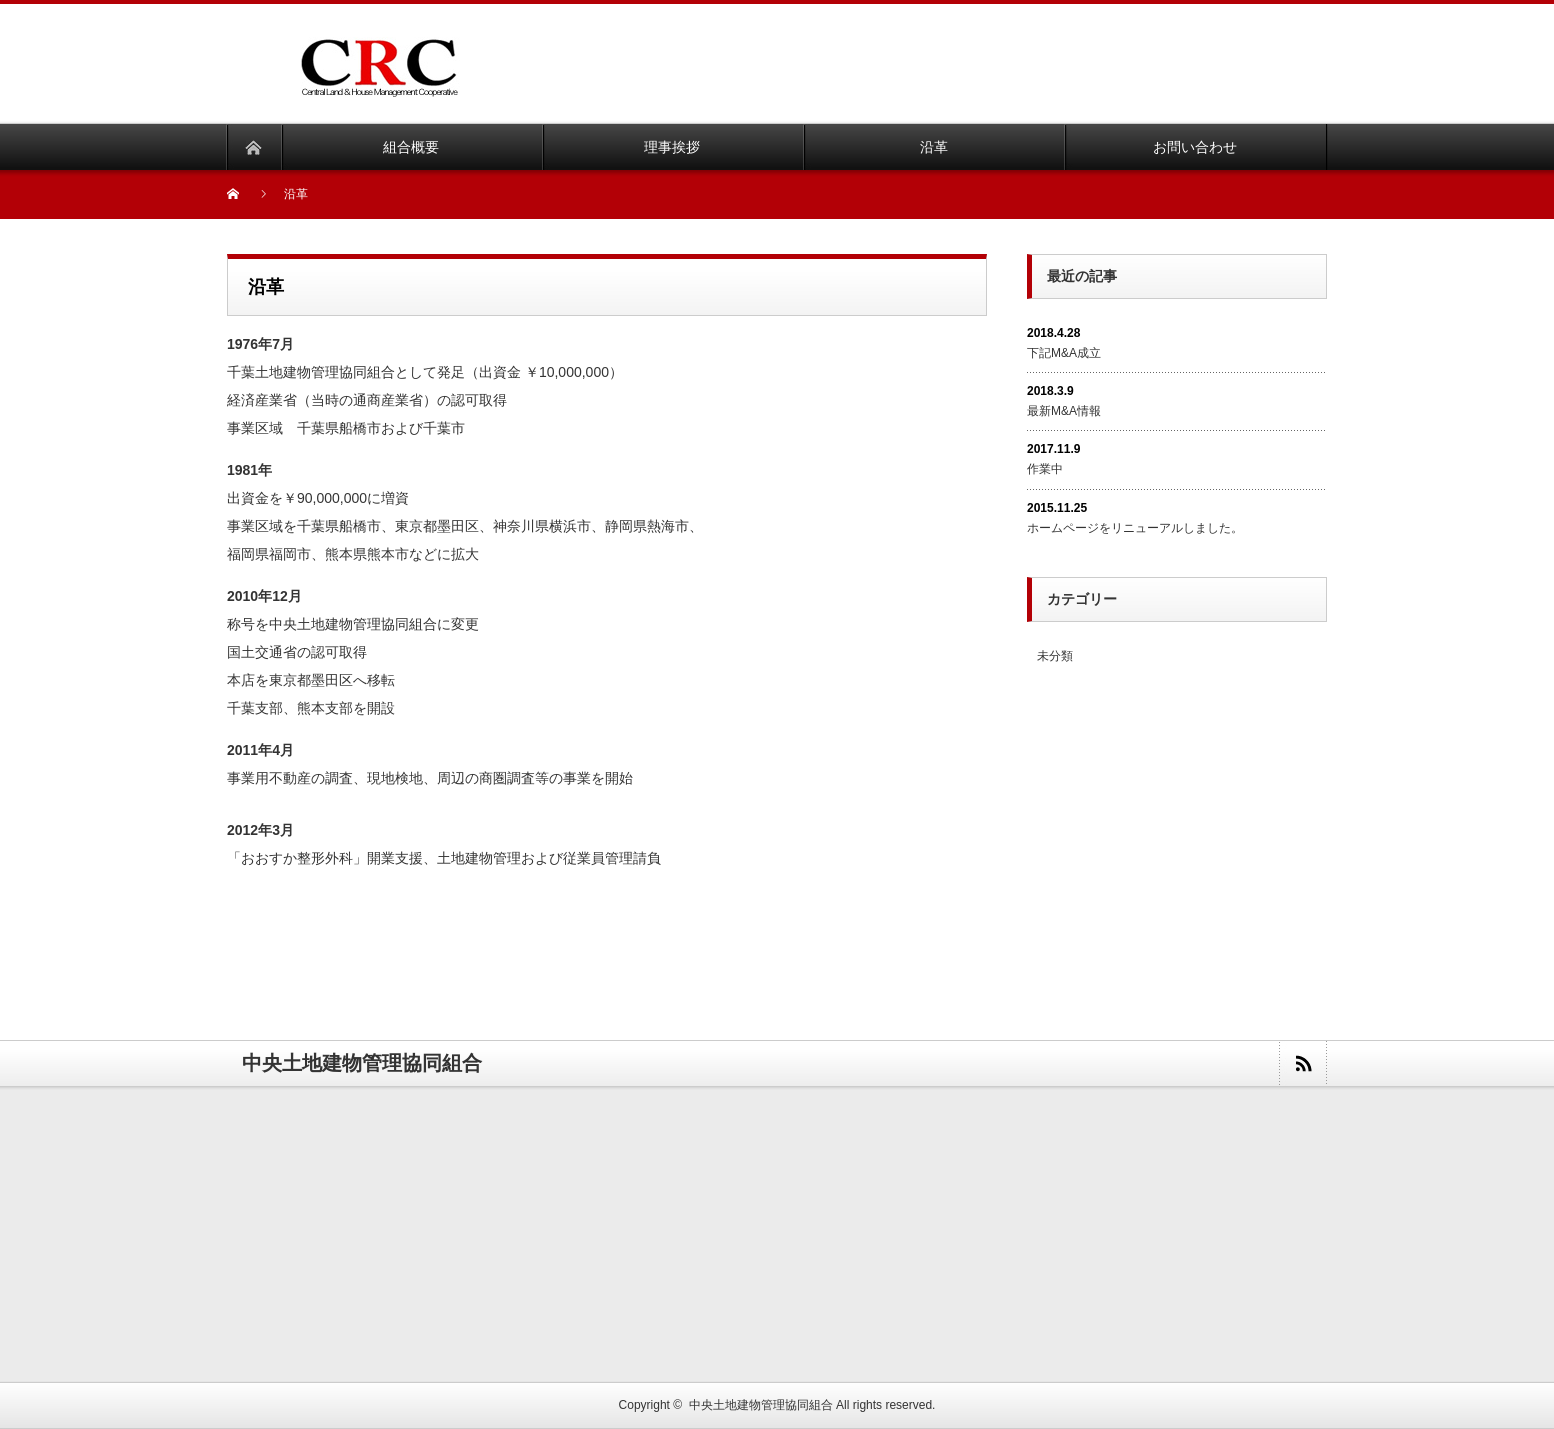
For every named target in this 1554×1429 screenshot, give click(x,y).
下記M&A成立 (1064, 353)
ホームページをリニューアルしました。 (1135, 528)
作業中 (1045, 469)
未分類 (1055, 656)
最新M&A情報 (1064, 411)
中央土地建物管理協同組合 (761, 1405)
